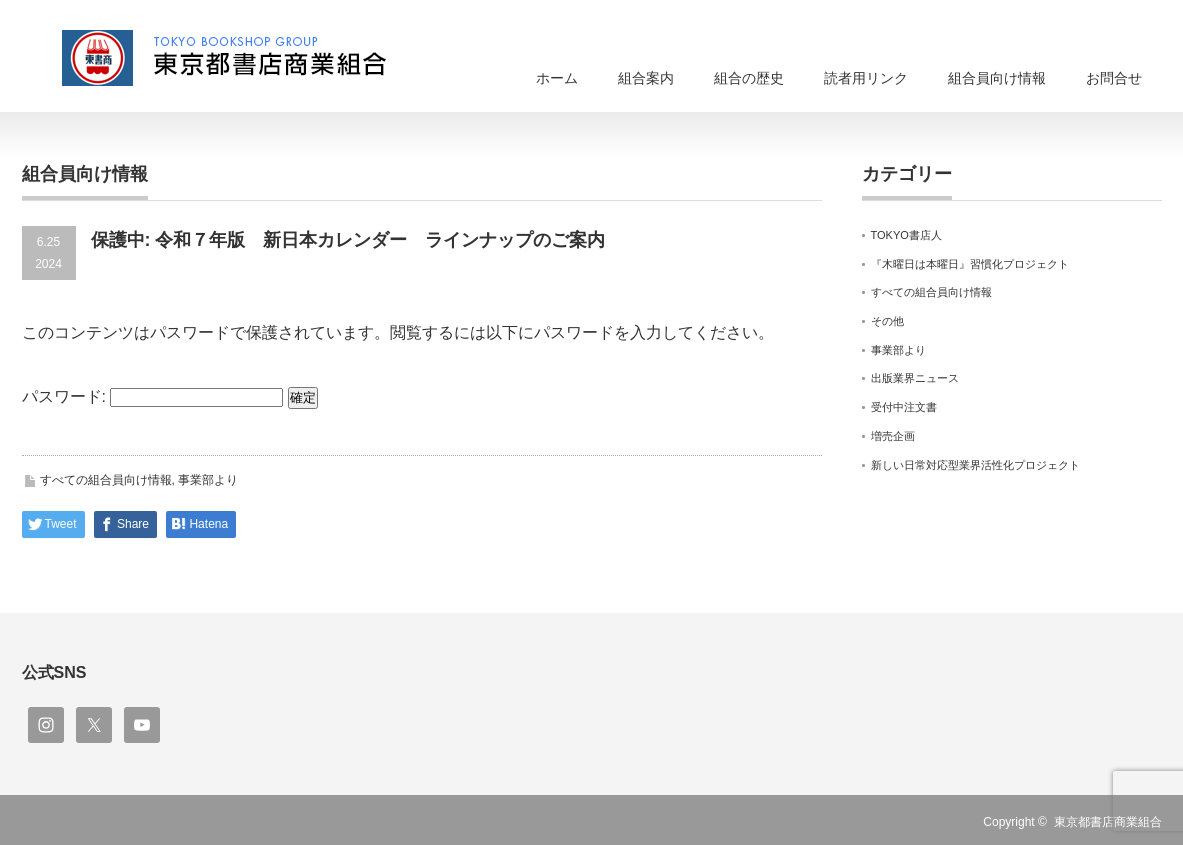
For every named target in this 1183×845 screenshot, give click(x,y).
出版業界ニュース (915, 378)
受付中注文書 (904, 407)
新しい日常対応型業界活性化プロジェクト (975, 465)
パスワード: (153, 396)
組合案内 (646, 78)
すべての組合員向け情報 (106, 480)
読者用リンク (866, 78)
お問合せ (1114, 78)
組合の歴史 (749, 78)
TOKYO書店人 (906, 235)
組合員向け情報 (997, 78)
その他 (887, 321)
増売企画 (893, 436)
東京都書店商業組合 (1108, 822)
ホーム (557, 78)
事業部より (208, 480)
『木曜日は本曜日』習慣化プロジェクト (970, 264)
